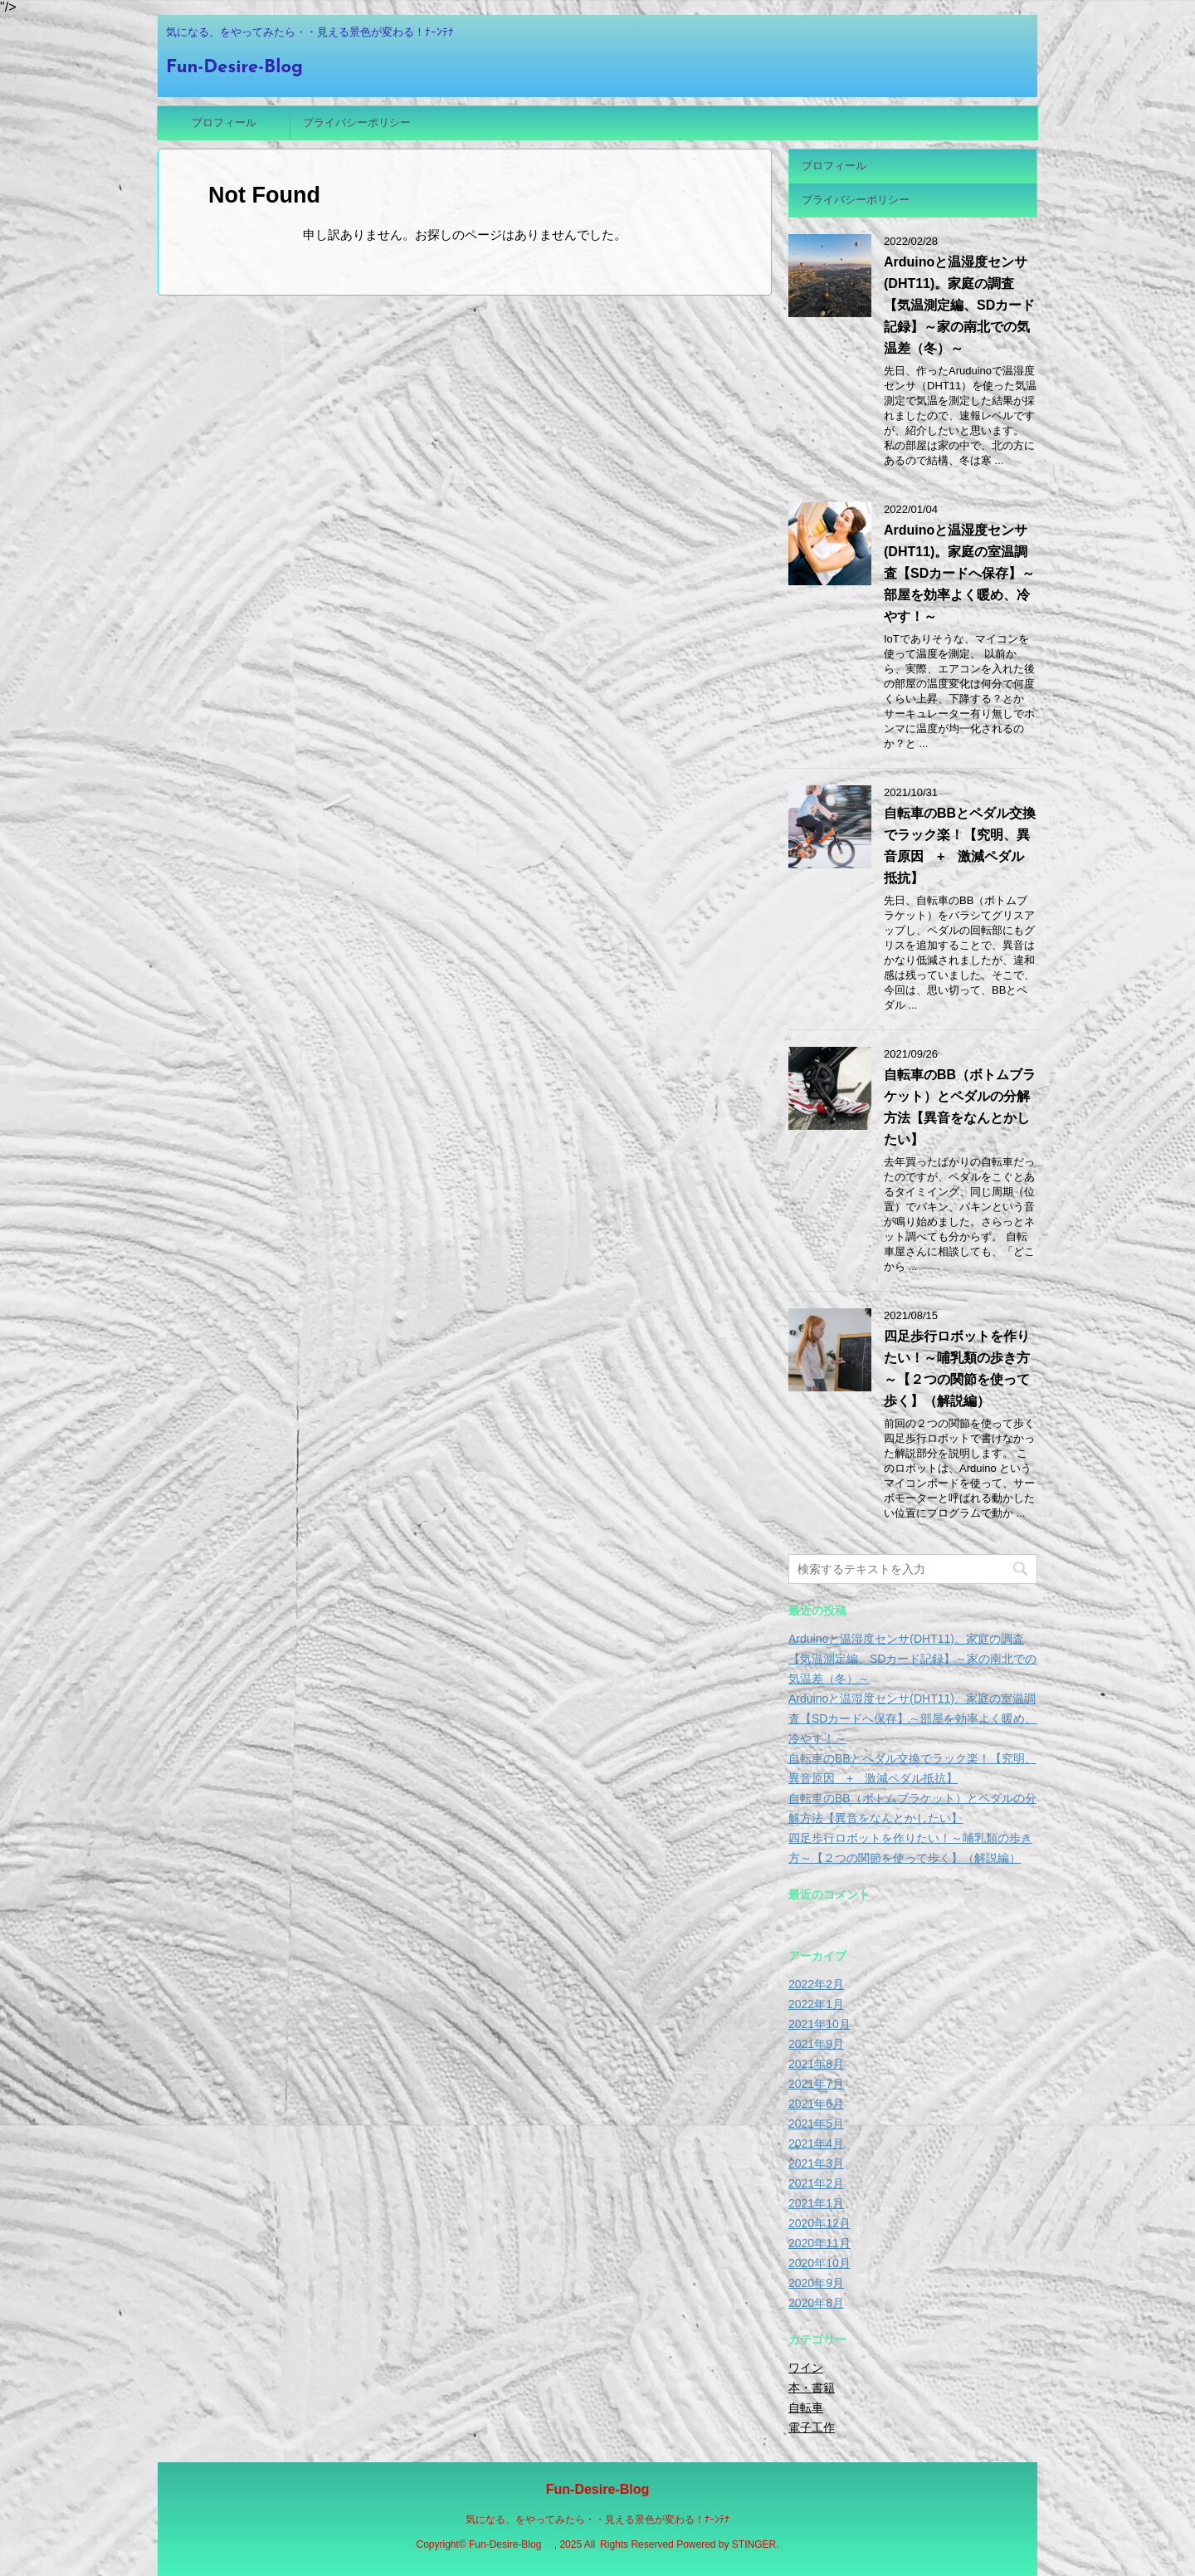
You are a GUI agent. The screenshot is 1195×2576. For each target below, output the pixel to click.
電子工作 (811, 2427)
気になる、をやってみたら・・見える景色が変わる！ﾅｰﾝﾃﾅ (597, 2519)
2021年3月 (816, 2163)
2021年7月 (816, 2083)
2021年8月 (816, 2063)
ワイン (805, 2367)
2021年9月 (816, 2044)
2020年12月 (819, 2223)
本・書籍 (811, 2387)
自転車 (805, 2407)
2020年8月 (816, 2303)
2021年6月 (816, 2103)
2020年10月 (819, 2263)
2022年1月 (816, 2004)
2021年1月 (816, 2203)
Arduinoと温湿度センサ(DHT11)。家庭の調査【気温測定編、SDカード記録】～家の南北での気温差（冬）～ (959, 305)
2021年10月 (819, 2024)
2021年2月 (816, 2183)
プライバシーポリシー (357, 122)
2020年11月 (819, 2243)
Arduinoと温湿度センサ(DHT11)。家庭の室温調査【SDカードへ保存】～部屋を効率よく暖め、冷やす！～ (959, 573)
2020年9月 (816, 2283)
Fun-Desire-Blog (243, 67)
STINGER (754, 2544)
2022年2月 (816, 1984)
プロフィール (224, 122)
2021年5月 (816, 2123)
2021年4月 (816, 2143)
